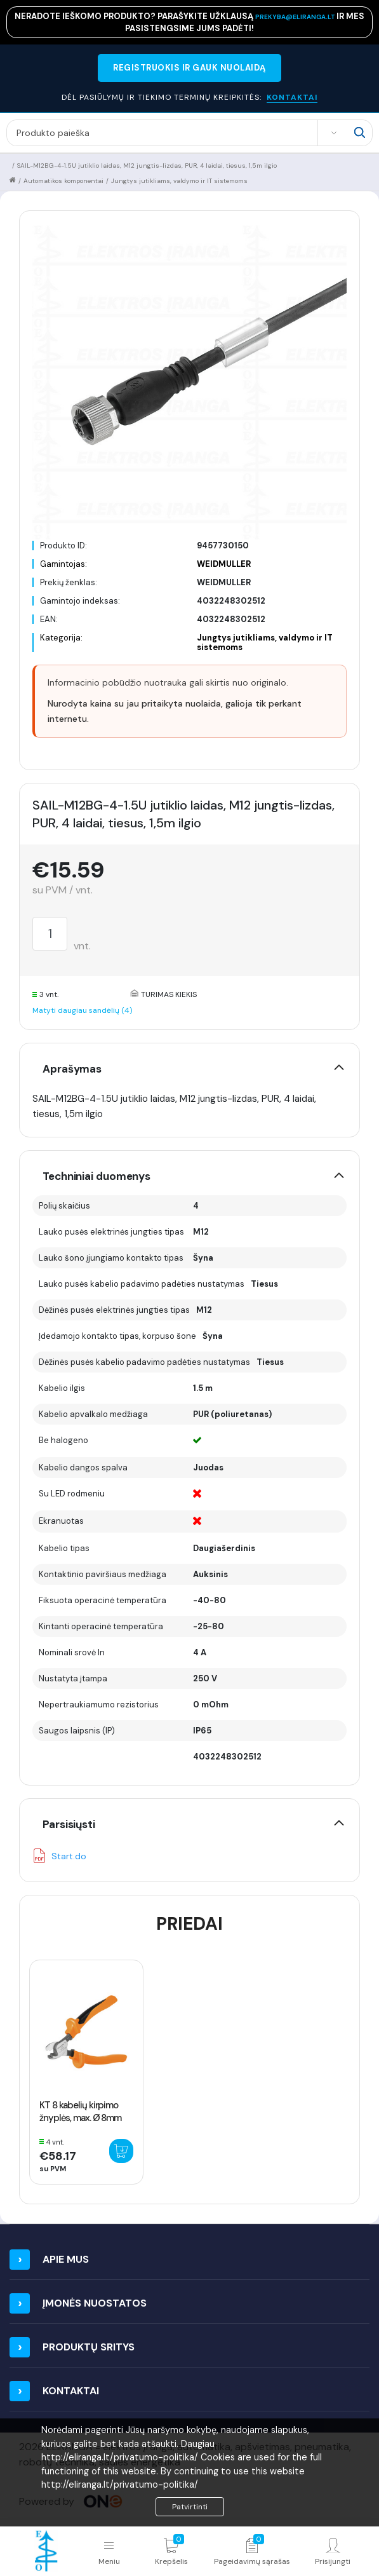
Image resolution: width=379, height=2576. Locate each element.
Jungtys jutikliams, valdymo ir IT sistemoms (179, 181)
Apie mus (66, 2259)
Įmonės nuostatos (95, 2303)
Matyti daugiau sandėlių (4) (82, 1010)
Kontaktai (71, 2390)
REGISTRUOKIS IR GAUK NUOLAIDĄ (189, 67)
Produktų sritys (89, 2347)
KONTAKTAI (292, 97)
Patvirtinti (190, 2507)
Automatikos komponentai (63, 181)
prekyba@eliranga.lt (295, 17)
